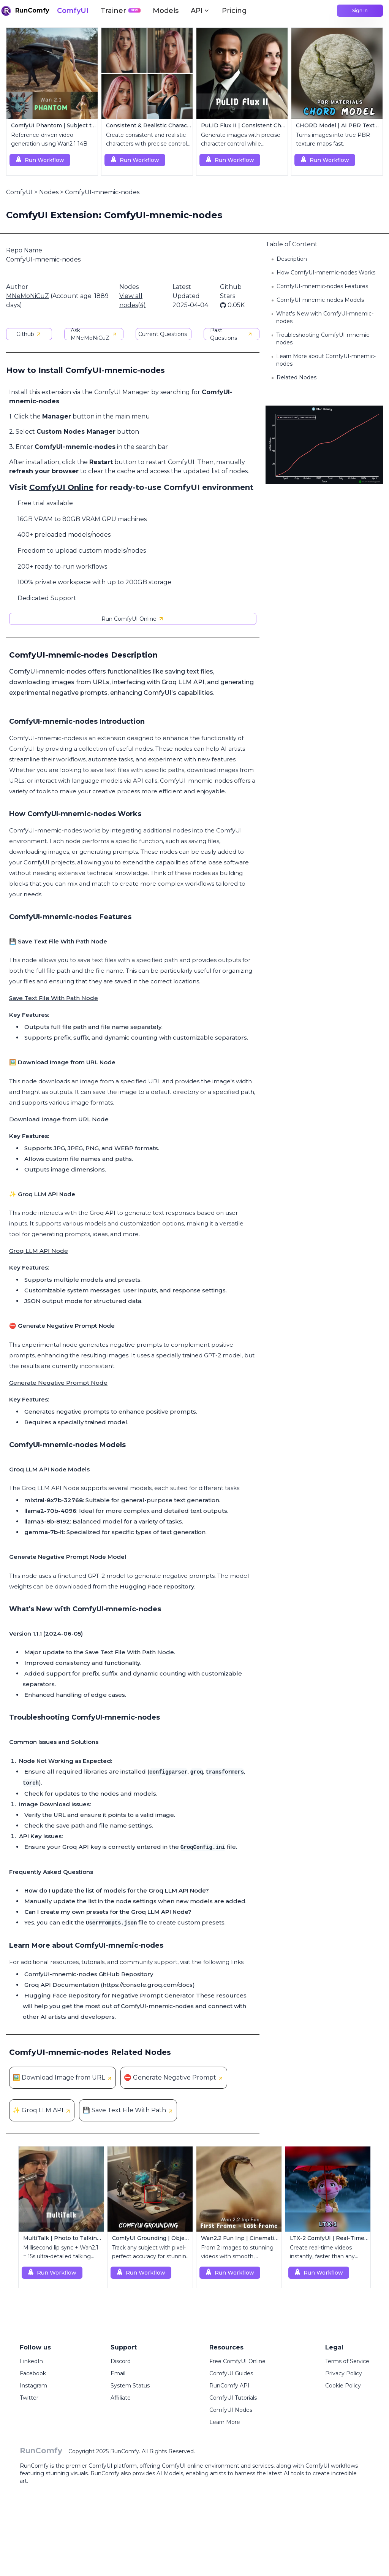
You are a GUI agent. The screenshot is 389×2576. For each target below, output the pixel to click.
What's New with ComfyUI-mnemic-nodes (324, 317)
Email (118, 2373)
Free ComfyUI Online (237, 2361)
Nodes (49, 192)
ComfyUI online (182, 2465)
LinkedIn (31, 2361)
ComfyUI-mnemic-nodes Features (322, 286)
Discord (121, 2361)
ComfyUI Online (61, 487)
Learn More (224, 2422)
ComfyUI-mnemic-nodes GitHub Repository (88, 1974)
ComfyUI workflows (331, 2465)
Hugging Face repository (157, 1586)
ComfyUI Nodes (230, 2409)
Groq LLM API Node (38, 1250)
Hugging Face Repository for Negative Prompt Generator (109, 1995)
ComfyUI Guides (231, 2373)
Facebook (33, 2373)
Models (166, 10)
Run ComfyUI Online (132, 618)
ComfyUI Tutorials (233, 2397)
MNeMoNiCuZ (27, 296)
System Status (130, 2385)
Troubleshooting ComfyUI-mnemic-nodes (323, 338)
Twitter (29, 2397)
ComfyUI (73, 10)
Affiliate (121, 2397)
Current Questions (162, 334)
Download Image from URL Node (59, 1119)
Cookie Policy (343, 2385)
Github (29, 334)
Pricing (234, 10)
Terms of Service (347, 2361)
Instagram (33, 2385)
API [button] (200, 10)
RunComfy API (229, 2385)
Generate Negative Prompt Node (58, 1382)
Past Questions (231, 334)
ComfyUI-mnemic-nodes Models (320, 299)
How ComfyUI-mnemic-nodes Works (326, 272)
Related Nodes (296, 377)
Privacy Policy (343, 2373)
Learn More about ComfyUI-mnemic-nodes (326, 360)
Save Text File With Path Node (53, 998)
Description (292, 258)
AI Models (170, 2473)
